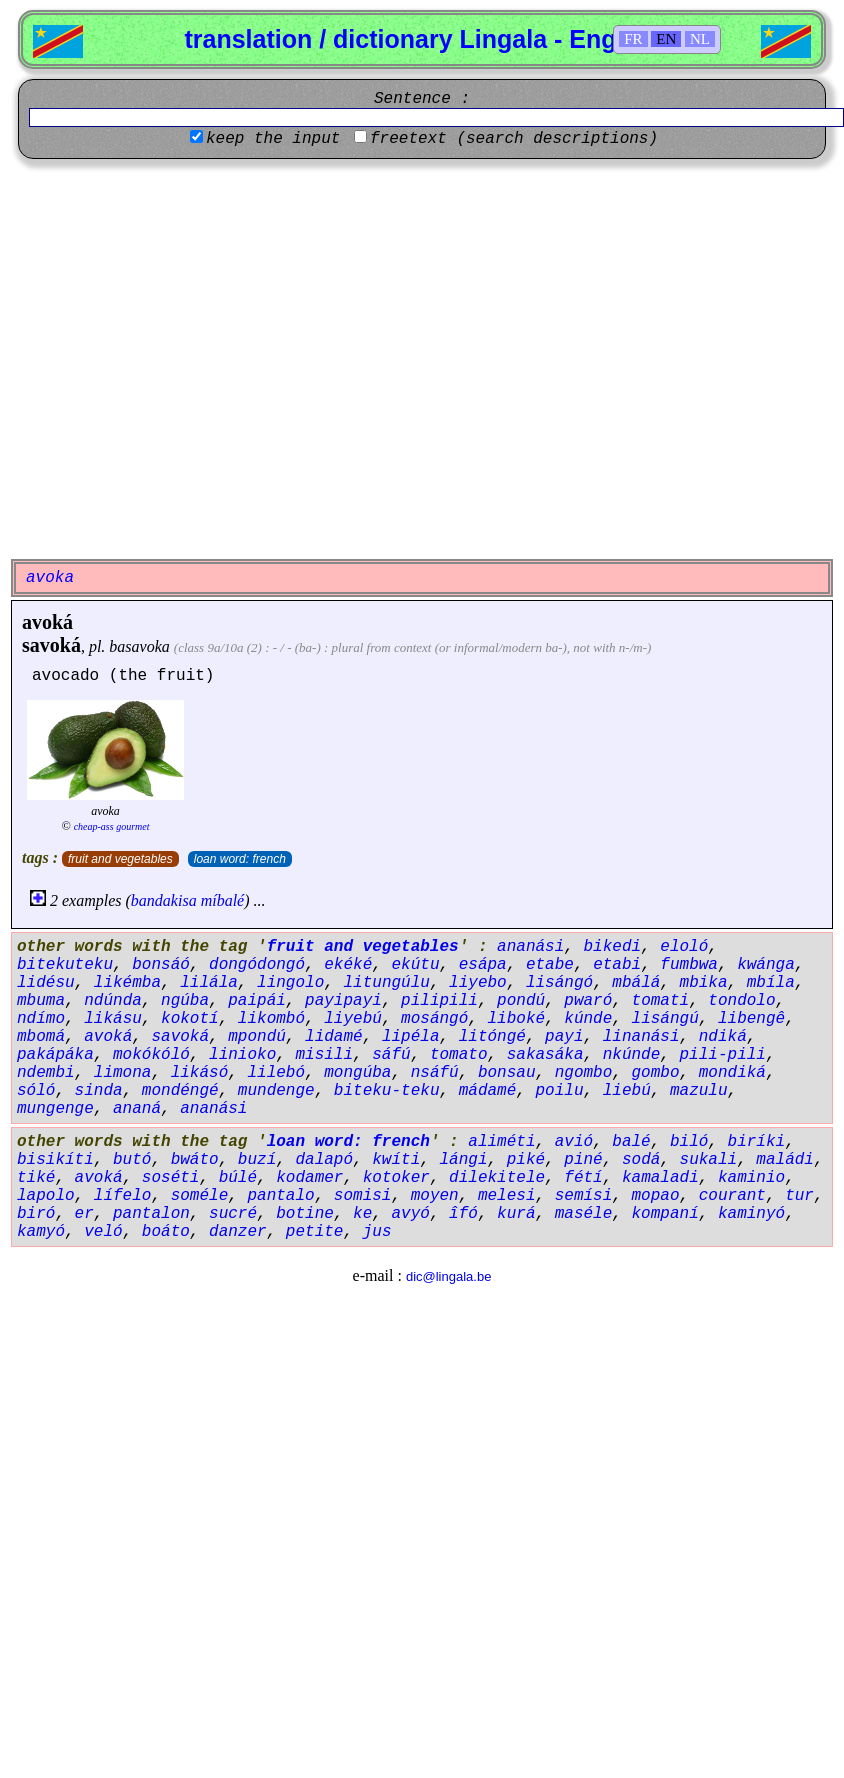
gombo (656, 1073)
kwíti (396, 1160)
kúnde (588, 1019)
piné (583, 1160)
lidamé (334, 1037)
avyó (410, 1214)
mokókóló (151, 1055)
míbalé (223, 900)
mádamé (488, 1091)
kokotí (190, 1019)
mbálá (636, 983)
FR (633, 39)
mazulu (699, 1091)
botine (305, 1214)
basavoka (139, 646)
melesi (507, 1196)
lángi (463, 1160)
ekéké (348, 965)
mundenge (276, 1091)
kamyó (41, 1232)
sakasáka (545, 1055)
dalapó (324, 1160)
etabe (550, 965)
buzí (257, 1160)
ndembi (46, 1073)
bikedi (613, 947)
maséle (584, 1214)
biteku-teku (387, 1091)
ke (362, 1214)
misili (324, 1055)
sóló (36, 1091)
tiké (36, 1178)
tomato (459, 1055)
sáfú (391, 1055)
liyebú (353, 1019)
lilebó (276, 1073)
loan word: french (240, 859)
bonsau (507, 1073)
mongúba (357, 1073)
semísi (584, 1196)
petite (315, 1232)
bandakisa (164, 900)
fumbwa (689, 965)
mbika (704, 983)
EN (666, 39)
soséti (171, 1178)
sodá (641, 1160)
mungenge (55, 1109)
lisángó (559, 983)
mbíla (771, 983)
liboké (517, 1019)
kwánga (766, 965)
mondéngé (180, 1091)
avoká (47, 622)
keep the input (273, 139)
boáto (166, 1232)
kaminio (751, 1178)
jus (377, 1232)
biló (689, 1142)
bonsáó (161, 965)
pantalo (280, 1196)
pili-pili (723, 1055)
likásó (200, 1073)
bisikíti (55, 1160)
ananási (530, 947)
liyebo (478, 983)
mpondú (257, 1037)
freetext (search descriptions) (514, 139)
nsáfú (435, 1073)
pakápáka (55, 1055)
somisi (363, 1196)
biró (36, 1214)
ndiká (723, 1037)
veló (103, 1232)
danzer (238, 1232)
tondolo (741, 1001)
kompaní (665, 1214)
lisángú (665, 1019)
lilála (209, 983)
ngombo (584, 1073)
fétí (583, 1178)
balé (631, 1142)
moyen (435, 1196)
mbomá (41, 1037)
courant (732, 1196)
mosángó (434, 1019)
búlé (238, 1178)
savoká (51, 645)
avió (574, 1142)
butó (132, 1160)
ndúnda (113, 1001)
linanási (641, 1037)
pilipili (439, 1001)
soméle (200, 1196)
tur (799, 1196)
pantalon (151, 1214)
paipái (257, 1001)
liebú (627, 1091)
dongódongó (257, 965)
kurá (516, 1214)
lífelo (123, 1196)
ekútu (415, 965)
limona (123, 1073)
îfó (463, 1214)
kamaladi (660, 1178)
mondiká (732, 1073)
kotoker (396, 1178)
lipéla (411, 1037)
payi (564, 1037)
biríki (757, 1142)
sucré (233, 1214)
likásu (113, 1019)
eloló (684, 947)
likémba (127, 983)
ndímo (41, 1019)
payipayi (343, 1001)
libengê (751, 1019)
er (84, 1214)
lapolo (46, 1196)
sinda (99, 1091)
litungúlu (386, 983)
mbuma (41, 1001)
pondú (521, 1001)
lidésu (46, 983)
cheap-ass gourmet (112, 826)
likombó (271, 1019)
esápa (483, 965)
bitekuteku (65, 965)
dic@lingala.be (448, 1276)
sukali (709, 1160)
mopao (656, 1196)
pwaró (588, 1001)
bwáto (195, 1160)
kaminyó (751, 1214)
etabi (617, 965)
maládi (785, 1160)
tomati (661, 1001)
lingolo (290, 983)
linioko (242, 1055)
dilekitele (497, 1178)
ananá (137, 1109)
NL (700, 39)
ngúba (185, 1001)
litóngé (492, 1037)
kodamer (309, 1178)
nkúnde (632, 1055)
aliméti (501, 1142)
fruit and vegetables (120, 859)
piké (526, 1160)
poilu (560, 1091)
